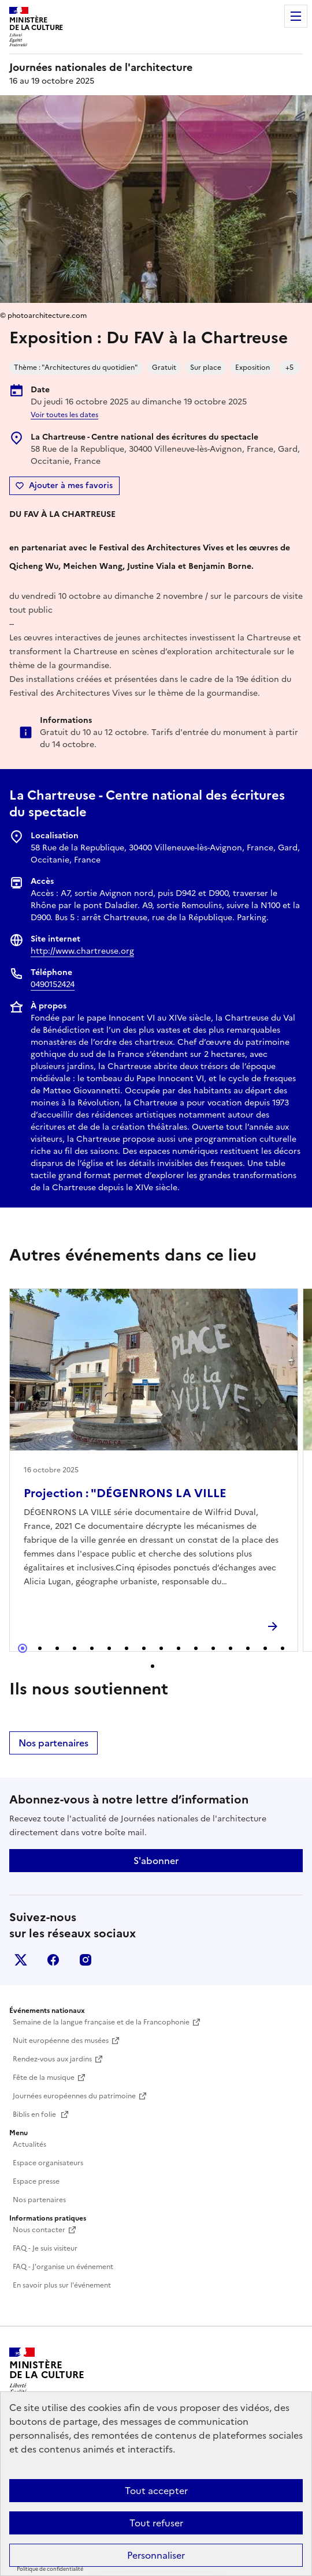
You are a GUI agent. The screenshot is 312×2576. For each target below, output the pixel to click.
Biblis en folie (35, 2114)
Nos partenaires (53, 1743)
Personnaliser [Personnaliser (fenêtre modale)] (156, 2555)
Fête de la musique (44, 2077)
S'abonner (156, 1861)
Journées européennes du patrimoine (74, 2096)
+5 (289, 367)
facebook (53, 1959)
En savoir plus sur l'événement (62, 2285)
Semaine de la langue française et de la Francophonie (101, 2022)
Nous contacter (39, 2230)
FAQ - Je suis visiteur (45, 2248)
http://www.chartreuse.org (82, 951)
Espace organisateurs (48, 2163)
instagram (85, 1959)
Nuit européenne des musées (61, 2040)
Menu (295, 16)
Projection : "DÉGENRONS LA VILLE (125, 1493)
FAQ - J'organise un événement (63, 2267)
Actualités (29, 2144)
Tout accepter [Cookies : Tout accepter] (156, 2491)
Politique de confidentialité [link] (50, 2569)
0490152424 (53, 984)
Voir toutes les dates (64, 415)
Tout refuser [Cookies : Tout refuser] (156, 2523)
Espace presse (36, 2181)
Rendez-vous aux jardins (52, 2059)
